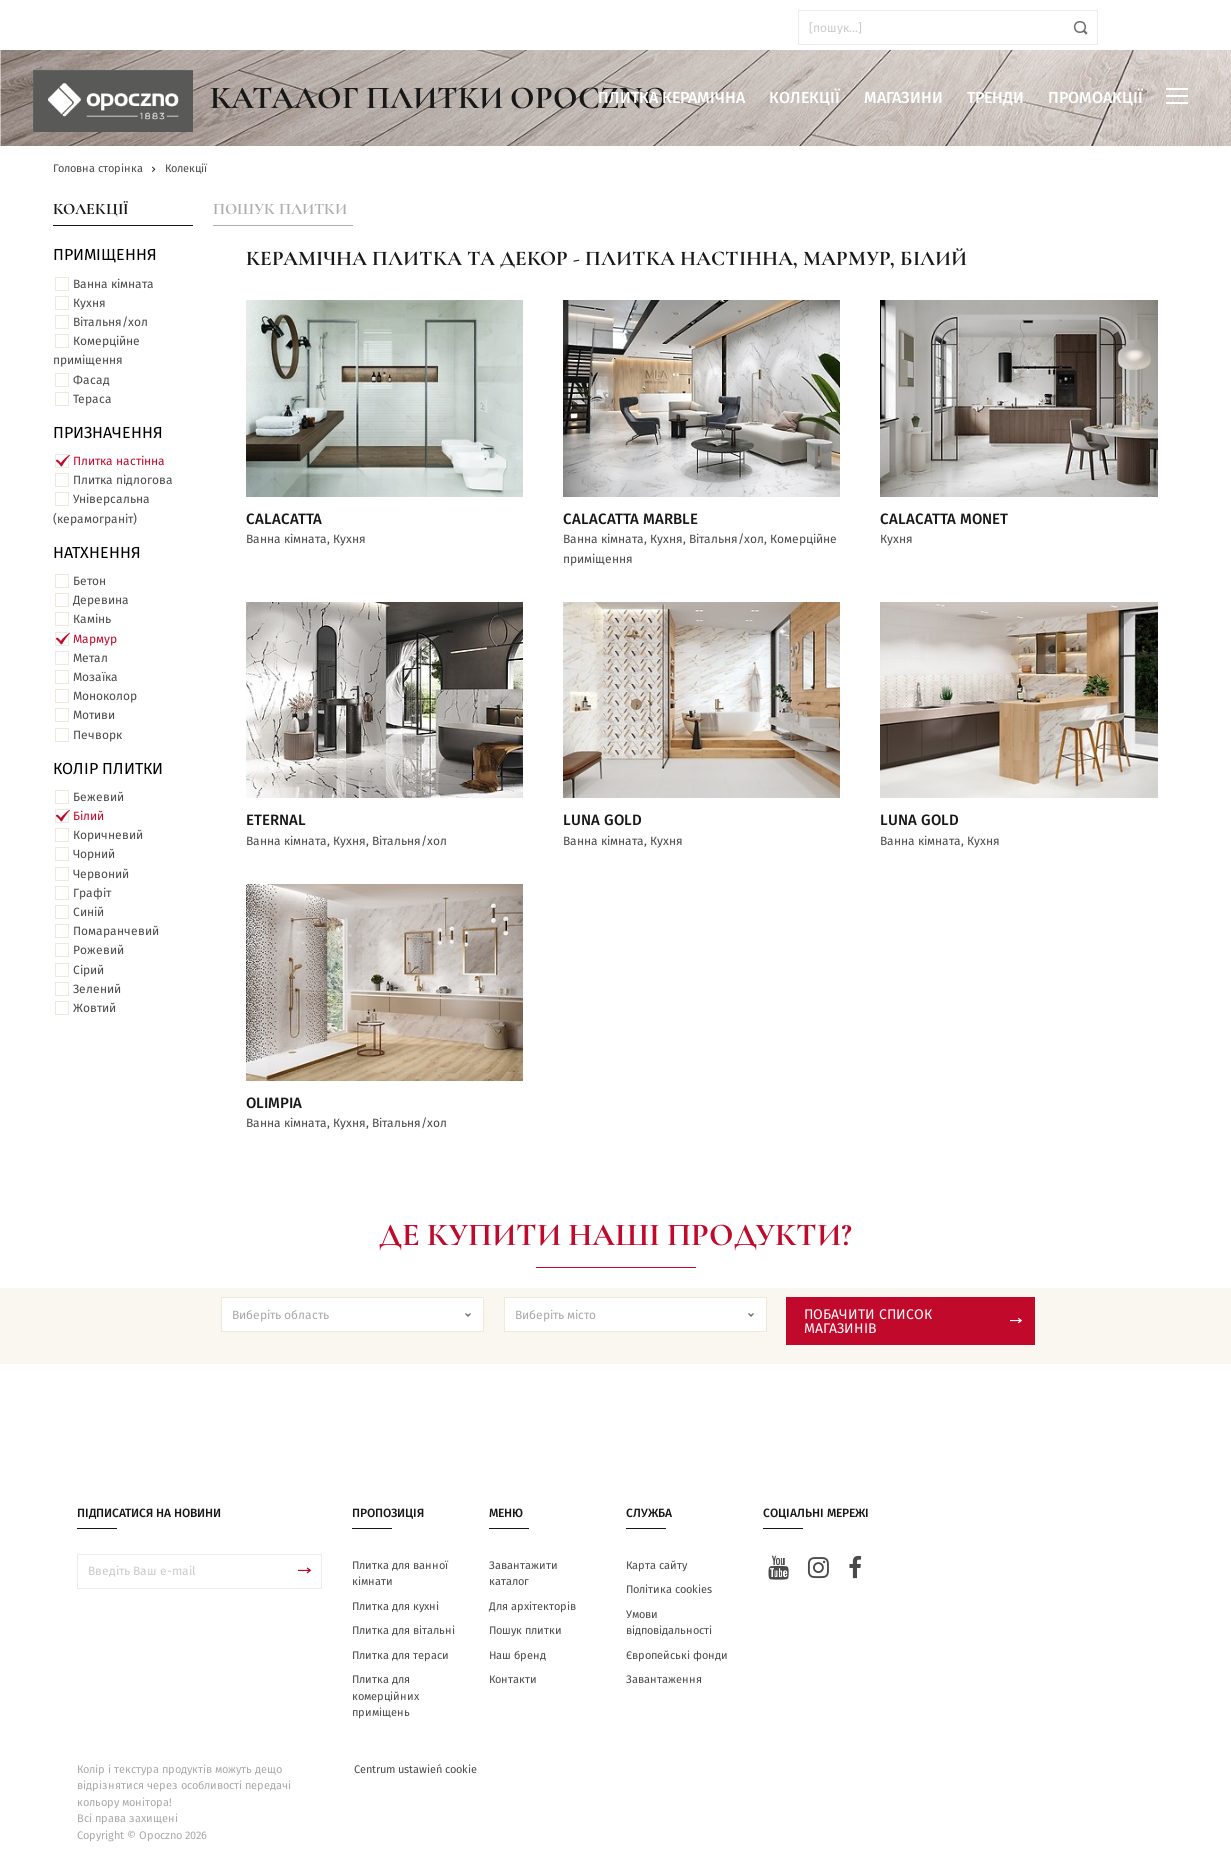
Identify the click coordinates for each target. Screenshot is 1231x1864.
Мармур (95, 639)
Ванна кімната (113, 284)
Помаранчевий (116, 931)
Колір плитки (108, 769)
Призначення (108, 433)
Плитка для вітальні (403, 1630)
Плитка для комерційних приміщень (385, 1696)
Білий (88, 816)
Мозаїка (95, 677)
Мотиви (94, 715)
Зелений (97, 989)
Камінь (92, 619)
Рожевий (98, 950)
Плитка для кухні (395, 1606)
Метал (90, 658)
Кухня (89, 303)
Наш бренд (517, 1655)
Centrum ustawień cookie (415, 1769)
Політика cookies (669, 1589)
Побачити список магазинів (913, 1322)
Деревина (101, 600)
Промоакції (1095, 98)
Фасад (91, 380)
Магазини (903, 98)
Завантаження (664, 1679)
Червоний (101, 874)
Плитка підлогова (123, 480)
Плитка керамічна (671, 98)
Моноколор (105, 696)
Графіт (92, 893)
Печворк (97, 735)
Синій (88, 912)
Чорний (94, 854)
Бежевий (98, 797)
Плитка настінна (119, 461)
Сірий (88, 970)
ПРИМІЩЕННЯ (105, 255)
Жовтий (94, 1008)
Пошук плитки (280, 209)
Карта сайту (656, 1565)
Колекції (804, 98)
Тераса (92, 399)
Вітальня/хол (110, 322)
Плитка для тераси (400, 1655)
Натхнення (97, 553)
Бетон (89, 581)
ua (69, 27)
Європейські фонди (677, 1655)
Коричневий (108, 835)
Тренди (995, 98)
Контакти (513, 1679)
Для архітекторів (532, 1606)
